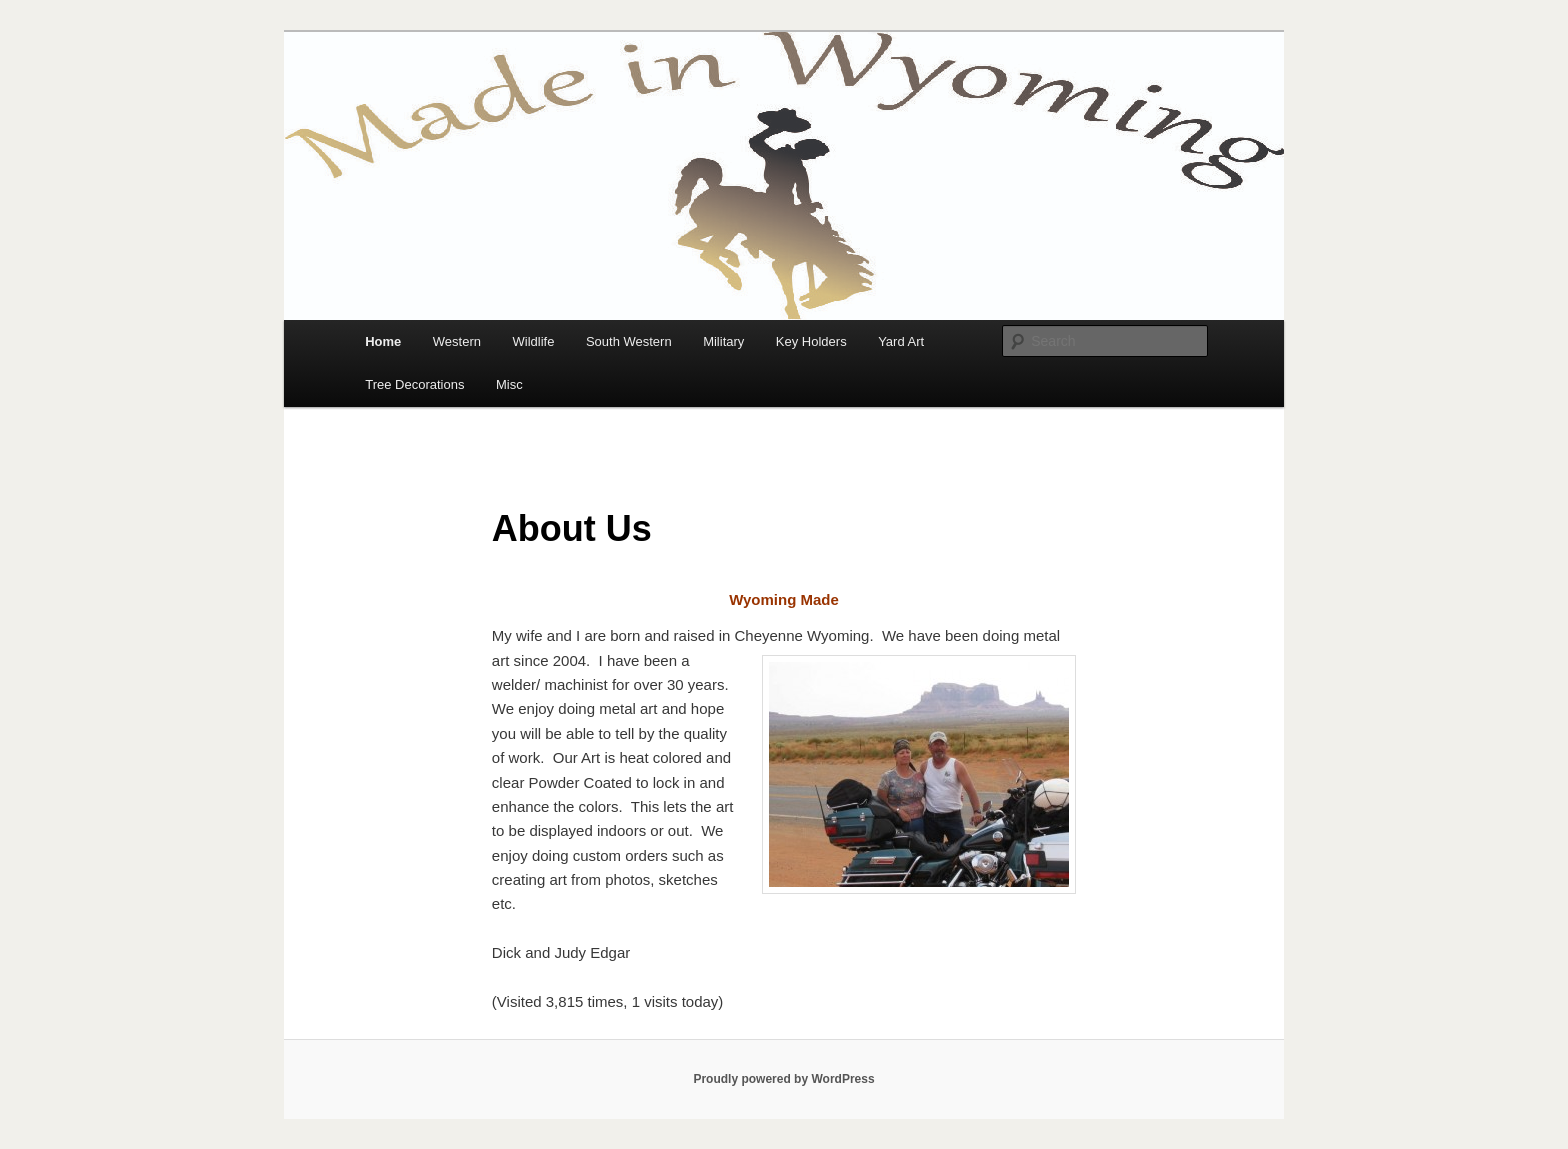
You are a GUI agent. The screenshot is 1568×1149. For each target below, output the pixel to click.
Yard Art (901, 341)
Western (457, 341)
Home (383, 341)
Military (723, 341)
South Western (629, 341)
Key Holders (811, 341)
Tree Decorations (414, 384)
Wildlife (533, 341)
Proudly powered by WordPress (783, 1079)
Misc (509, 384)
